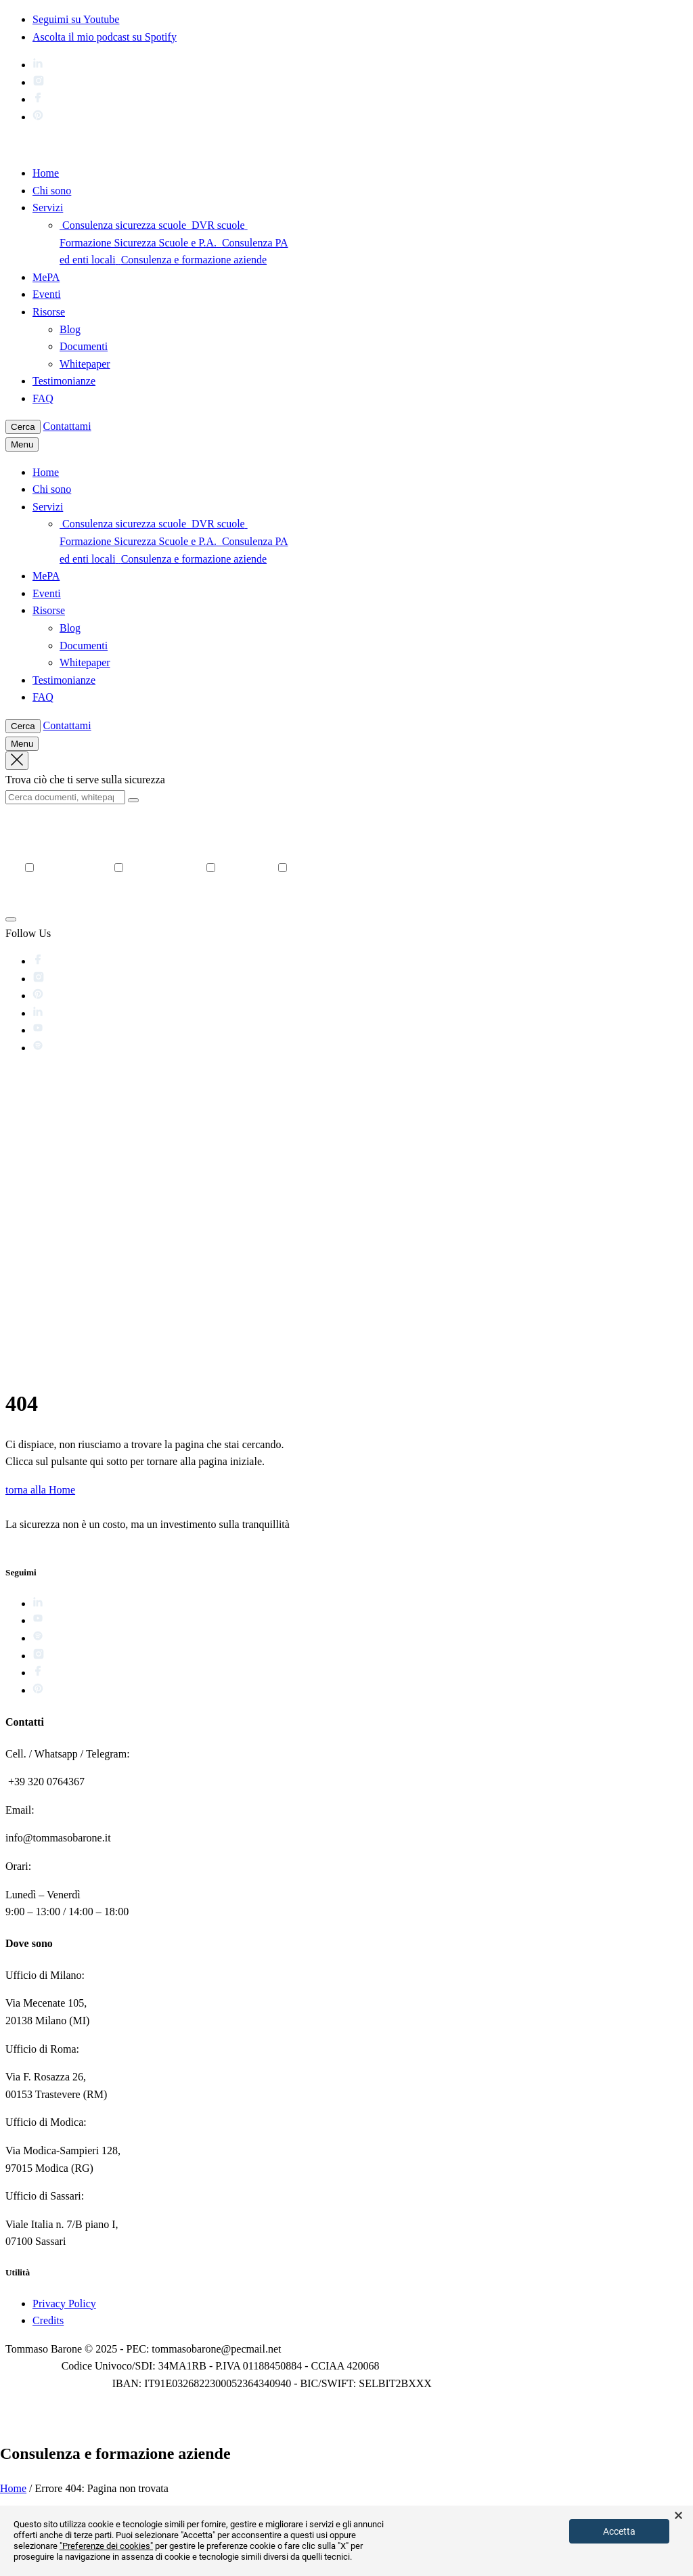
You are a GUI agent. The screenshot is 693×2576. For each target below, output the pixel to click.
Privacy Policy (64, 2303)
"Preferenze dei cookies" (106, 2546)
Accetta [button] (619, 2531)
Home (45, 173)
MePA (46, 277)
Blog (70, 329)
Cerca (23, 427)
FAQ (42, 398)
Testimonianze (63, 381)
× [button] (678, 2515)
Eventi (46, 294)
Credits (48, 2320)
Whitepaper (85, 364)
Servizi (47, 207)
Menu (22, 444)
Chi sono (51, 190)
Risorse (48, 312)
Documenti (84, 346)
